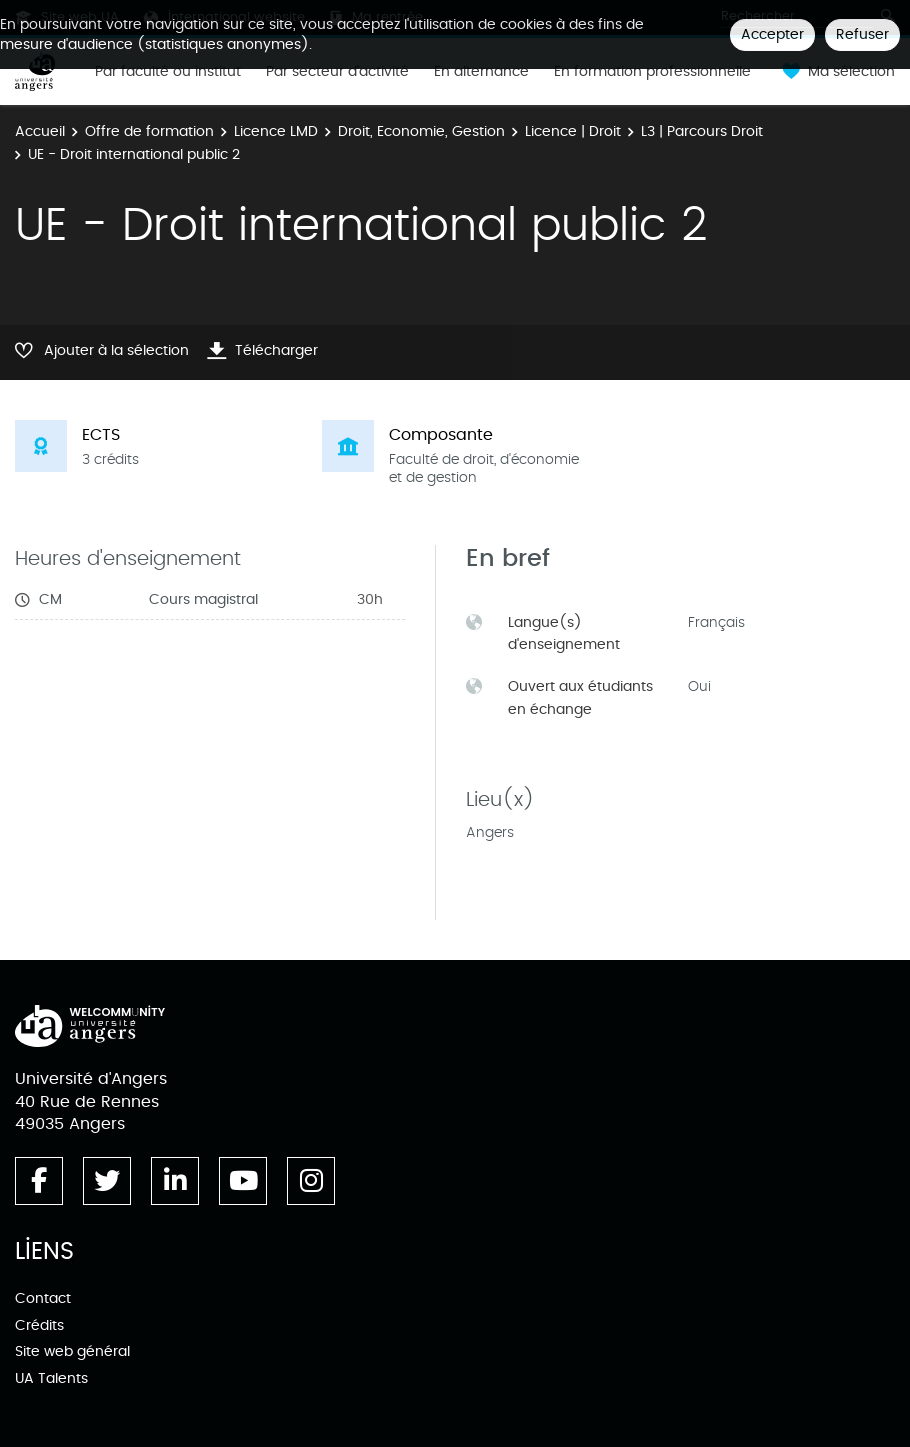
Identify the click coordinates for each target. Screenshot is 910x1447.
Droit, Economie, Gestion (421, 131)
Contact (43, 1298)
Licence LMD (276, 131)
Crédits (39, 1325)
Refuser (862, 34)
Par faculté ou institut (168, 72)
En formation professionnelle (652, 72)
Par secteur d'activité (337, 72)
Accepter (772, 34)
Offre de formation (149, 131)
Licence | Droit (573, 131)
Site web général (72, 1351)
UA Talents (51, 1378)
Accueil (40, 131)
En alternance (481, 72)
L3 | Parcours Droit (702, 131)
